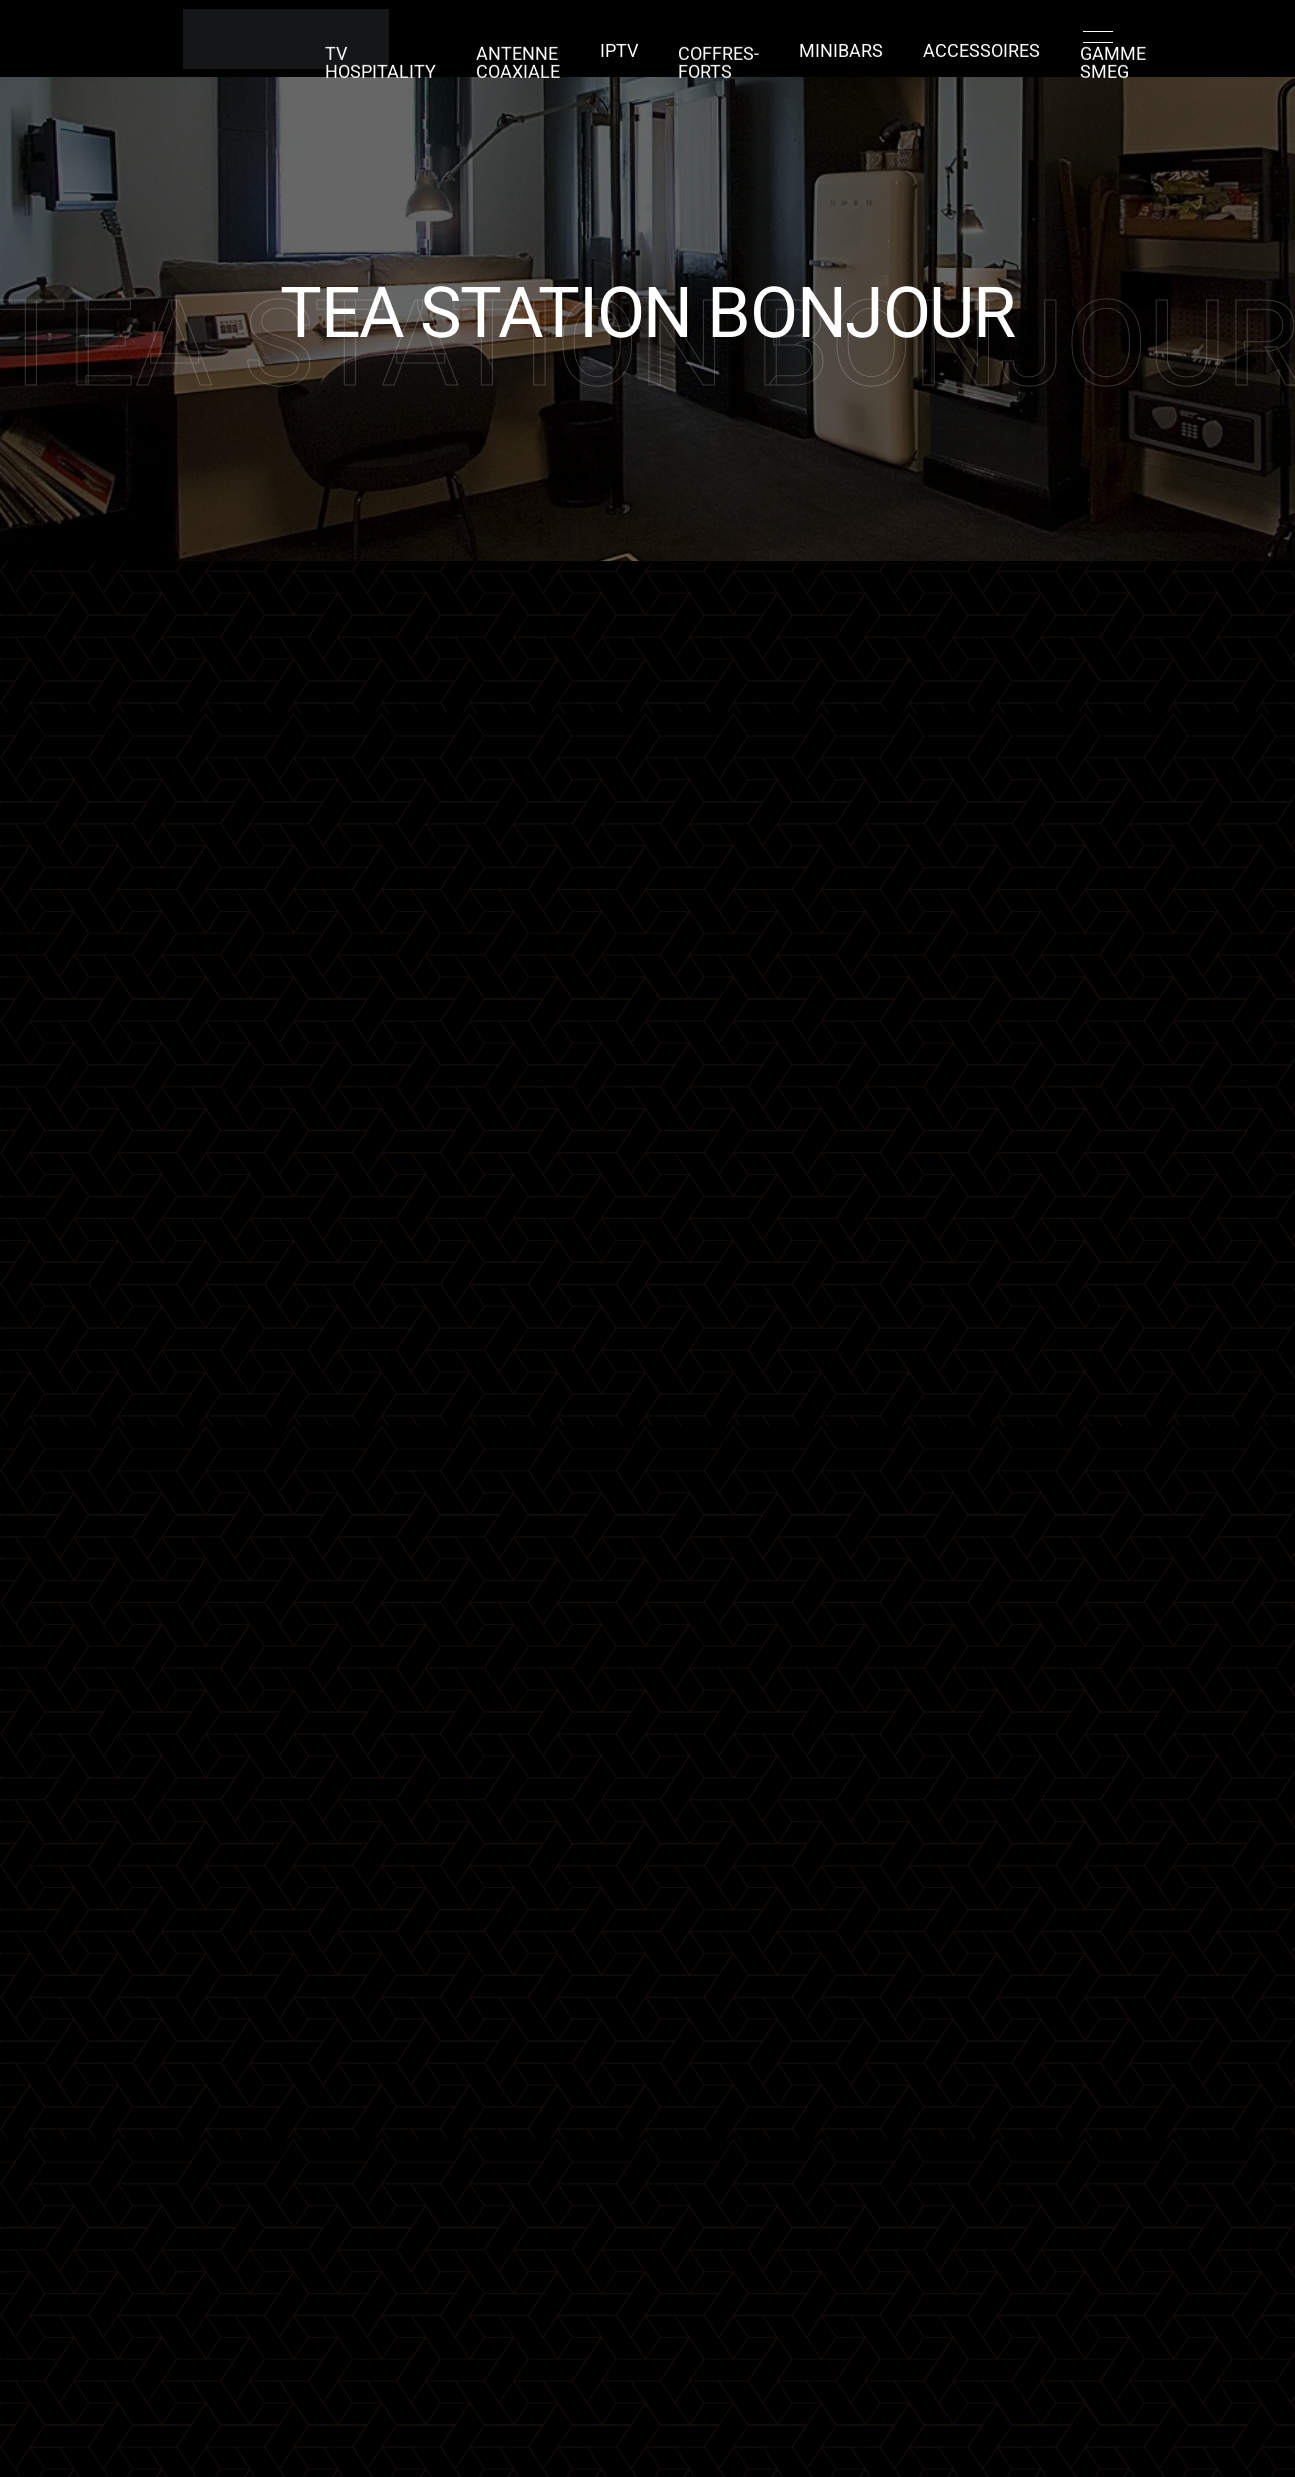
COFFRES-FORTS (723, 55)
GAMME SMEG (1055, 55)
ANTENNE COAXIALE (548, 55)
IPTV (636, 55)
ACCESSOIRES (945, 55)
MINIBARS (827, 55)
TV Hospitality (432, 55)
